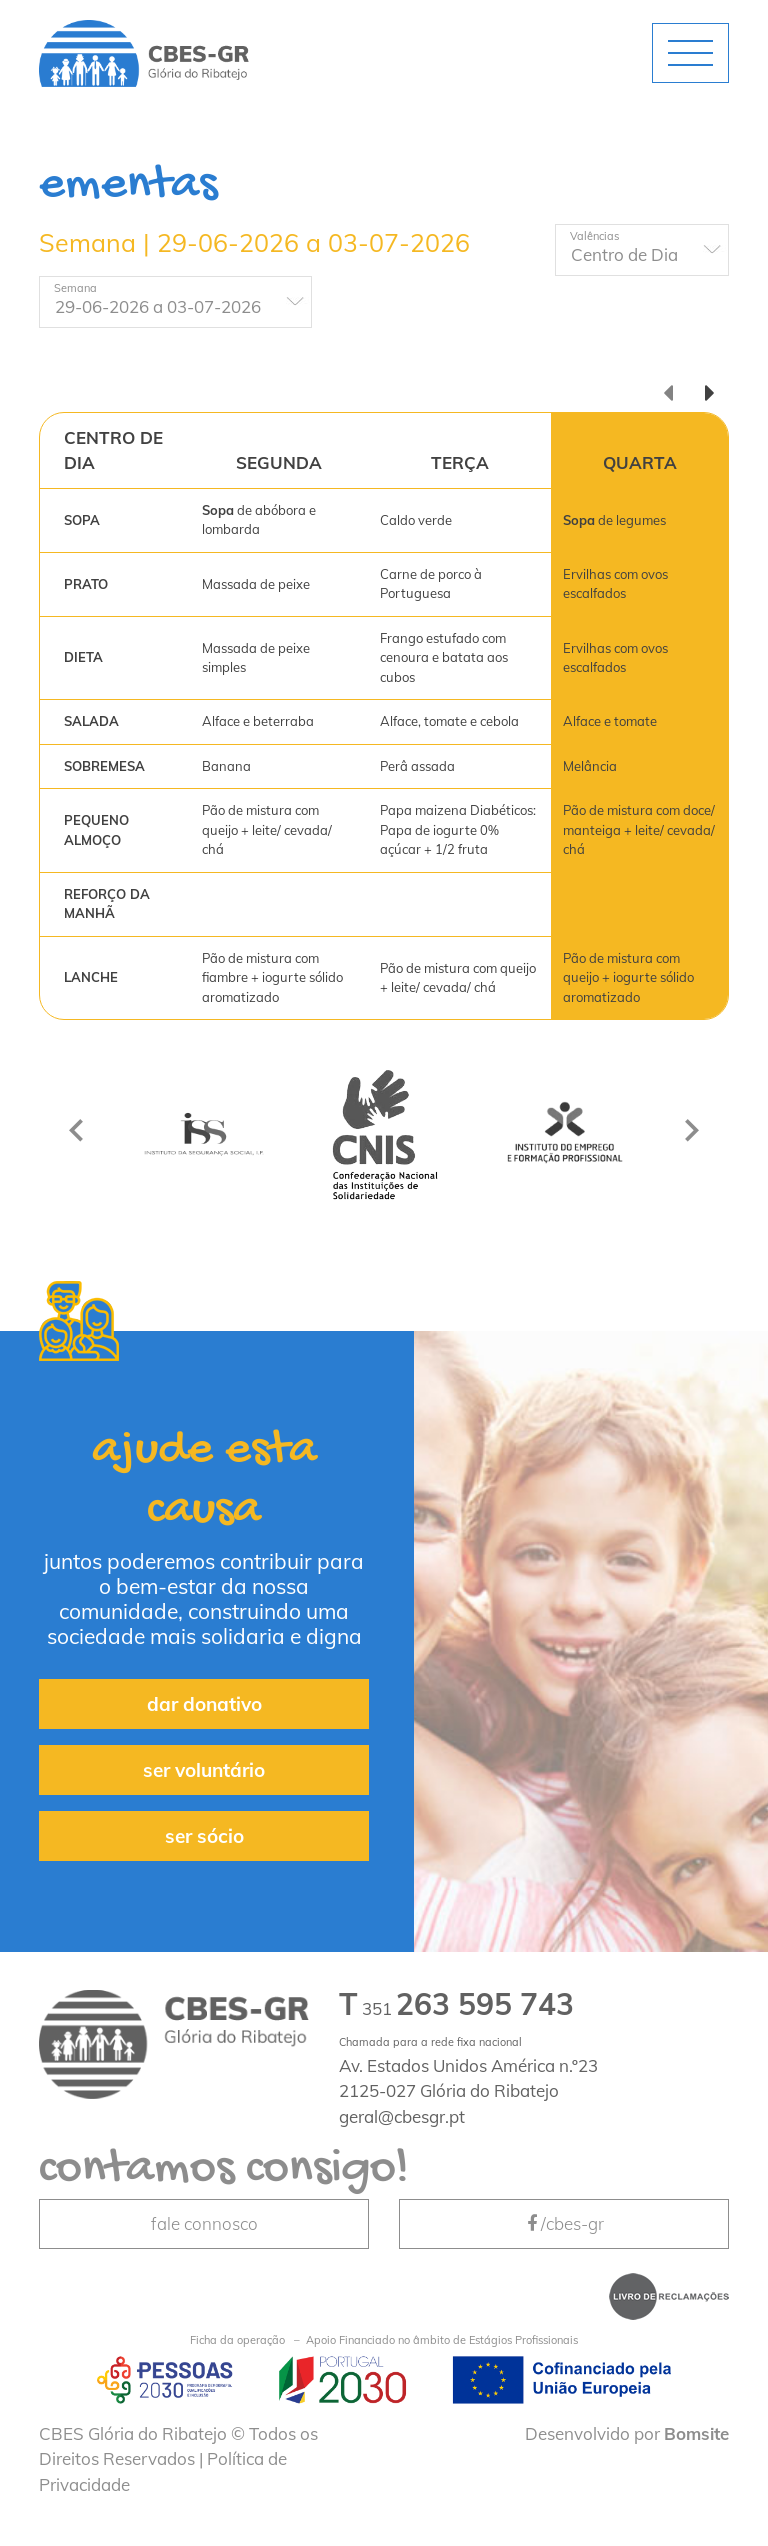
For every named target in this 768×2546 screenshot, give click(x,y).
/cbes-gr (564, 2223)
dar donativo (204, 1704)
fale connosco (204, 2223)
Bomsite (696, 2433)
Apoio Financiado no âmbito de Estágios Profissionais (384, 2340)
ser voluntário (204, 1770)
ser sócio (204, 1836)
